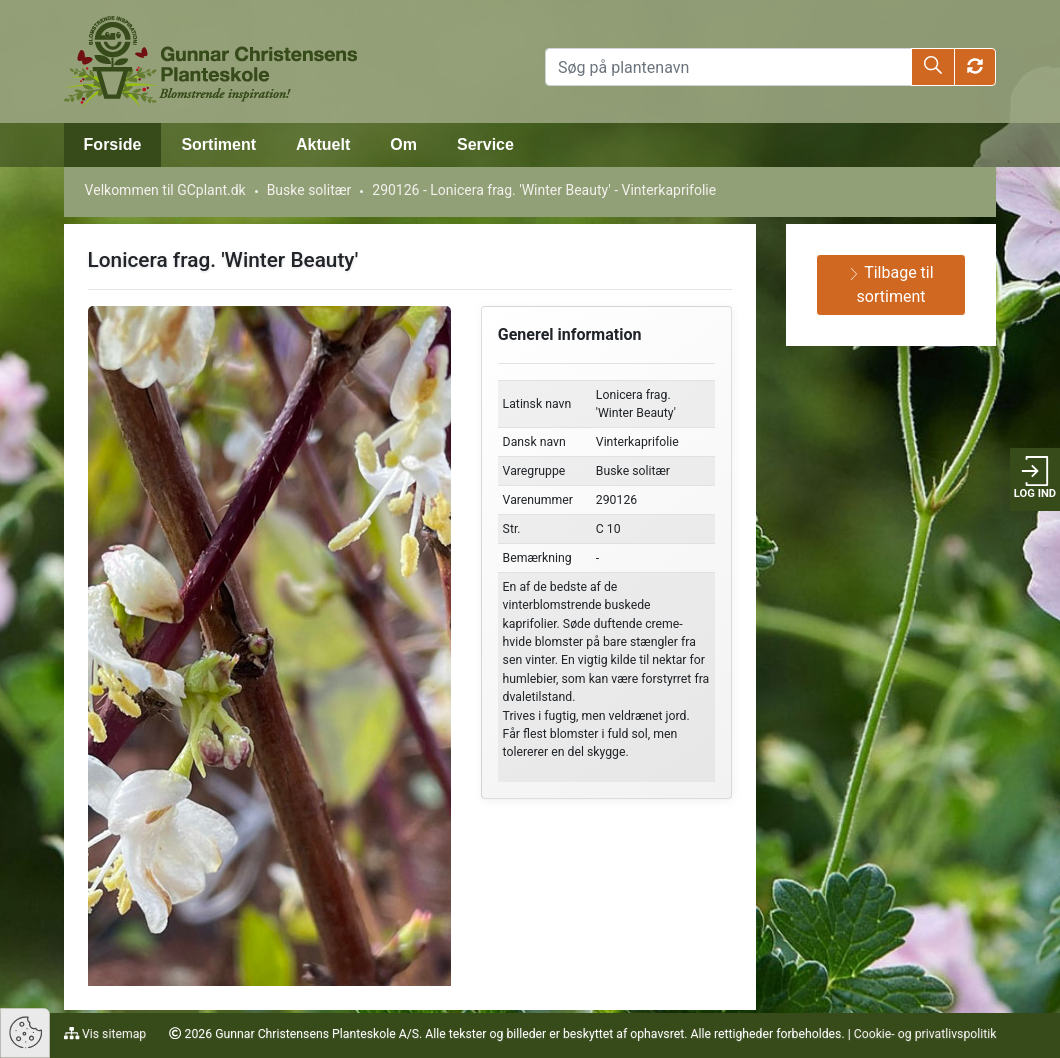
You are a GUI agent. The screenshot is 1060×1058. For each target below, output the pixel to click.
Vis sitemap (112, 1034)
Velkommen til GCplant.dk (165, 190)
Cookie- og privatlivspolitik (925, 1034)
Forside (113, 144)
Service (485, 144)
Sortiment (218, 144)
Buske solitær (309, 190)
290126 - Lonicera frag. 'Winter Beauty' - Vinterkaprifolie (544, 190)
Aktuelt (323, 144)
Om (403, 144)
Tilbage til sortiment (890, 284)
